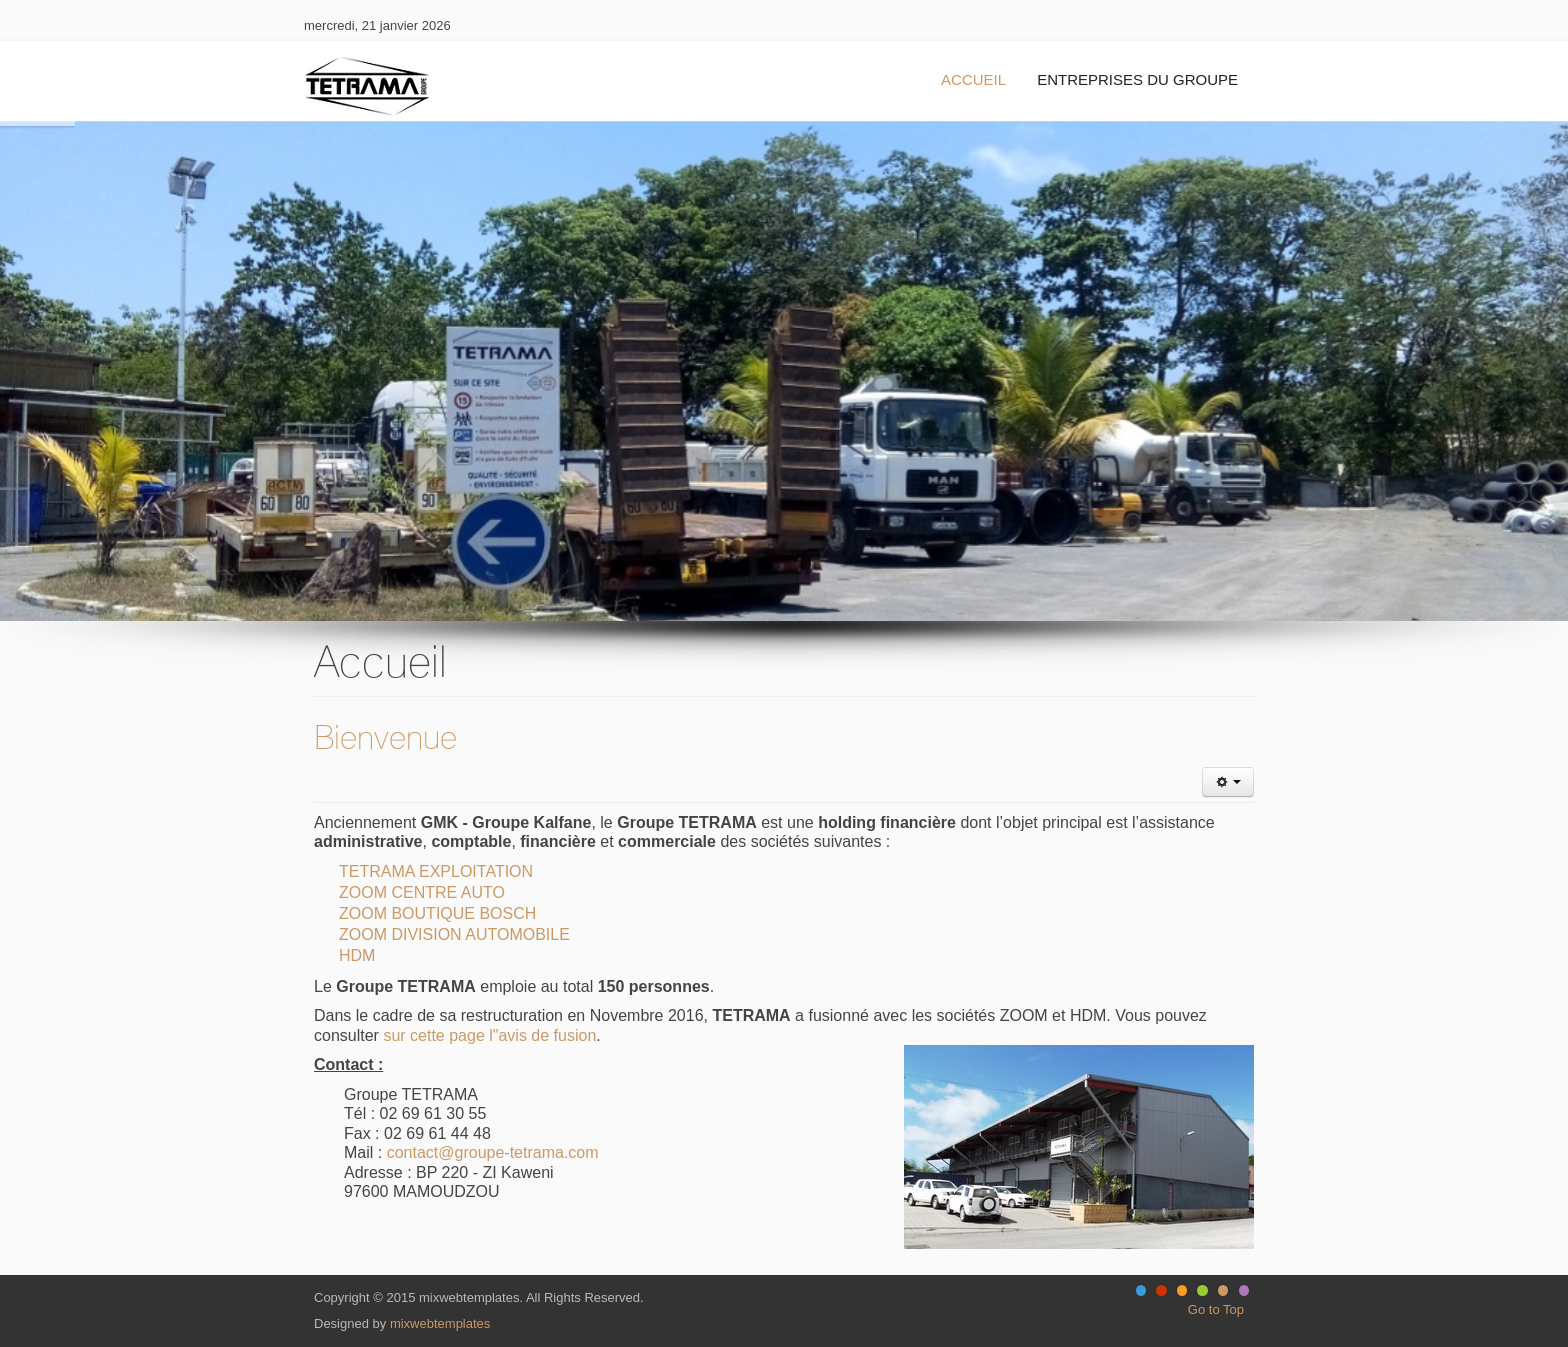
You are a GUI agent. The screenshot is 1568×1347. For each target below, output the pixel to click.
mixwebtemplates (440, 1323)
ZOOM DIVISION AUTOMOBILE (454, 934)
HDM (357, 955)
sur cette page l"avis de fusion (489, 1035)
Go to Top (1216, 1309)
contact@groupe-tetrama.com (493, 1152)
